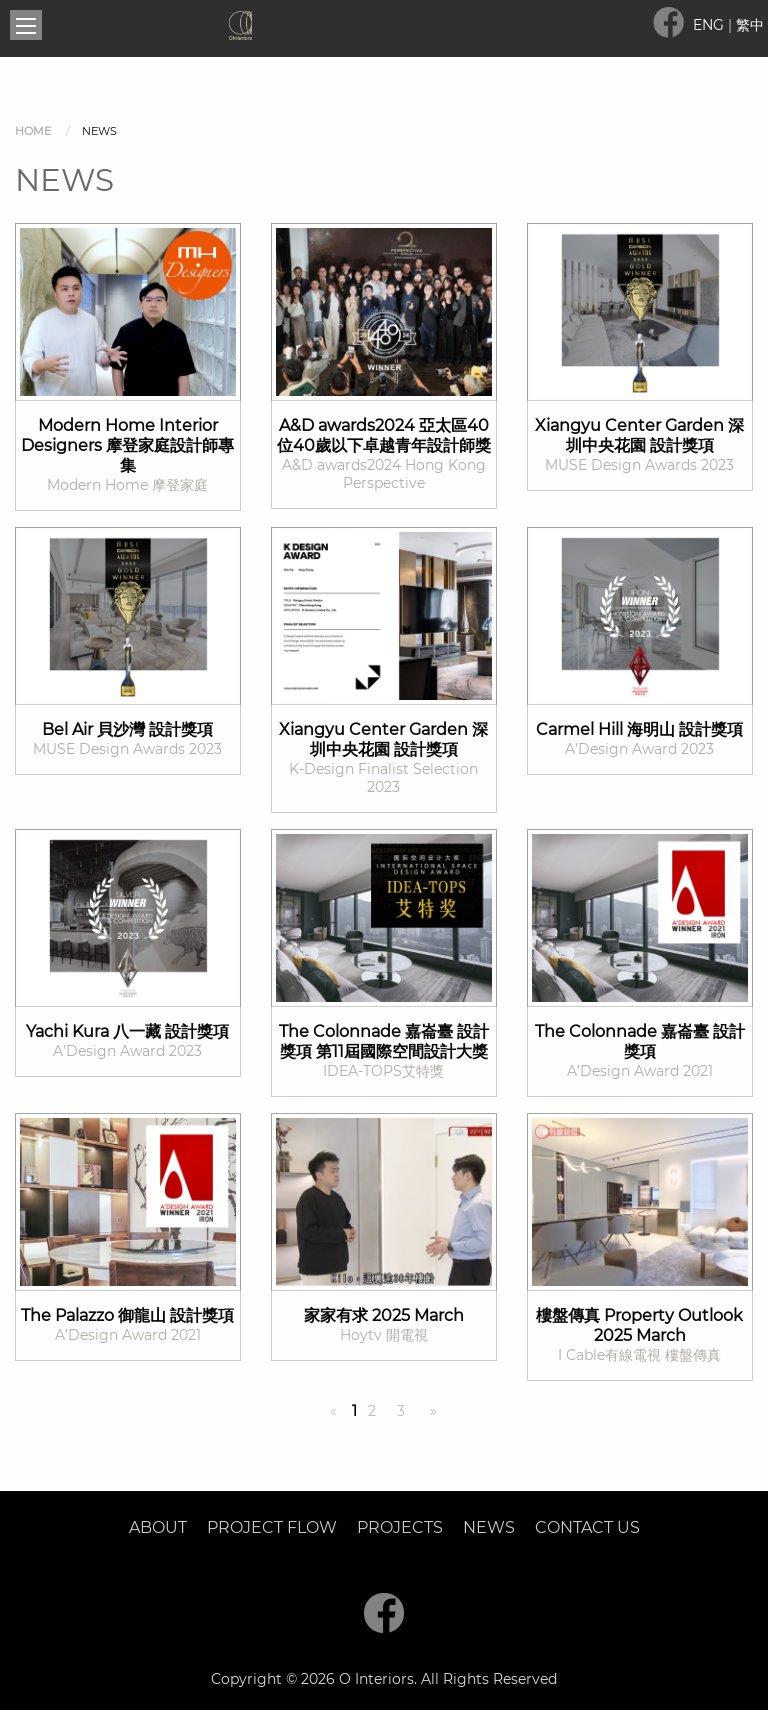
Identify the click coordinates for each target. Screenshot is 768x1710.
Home (33, 131)
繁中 (750, 25)
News (489, 1527)
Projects (400, 1527)
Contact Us (587, 1527)
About (158, 1527)
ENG (710, 25)
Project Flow (272, 1527)
